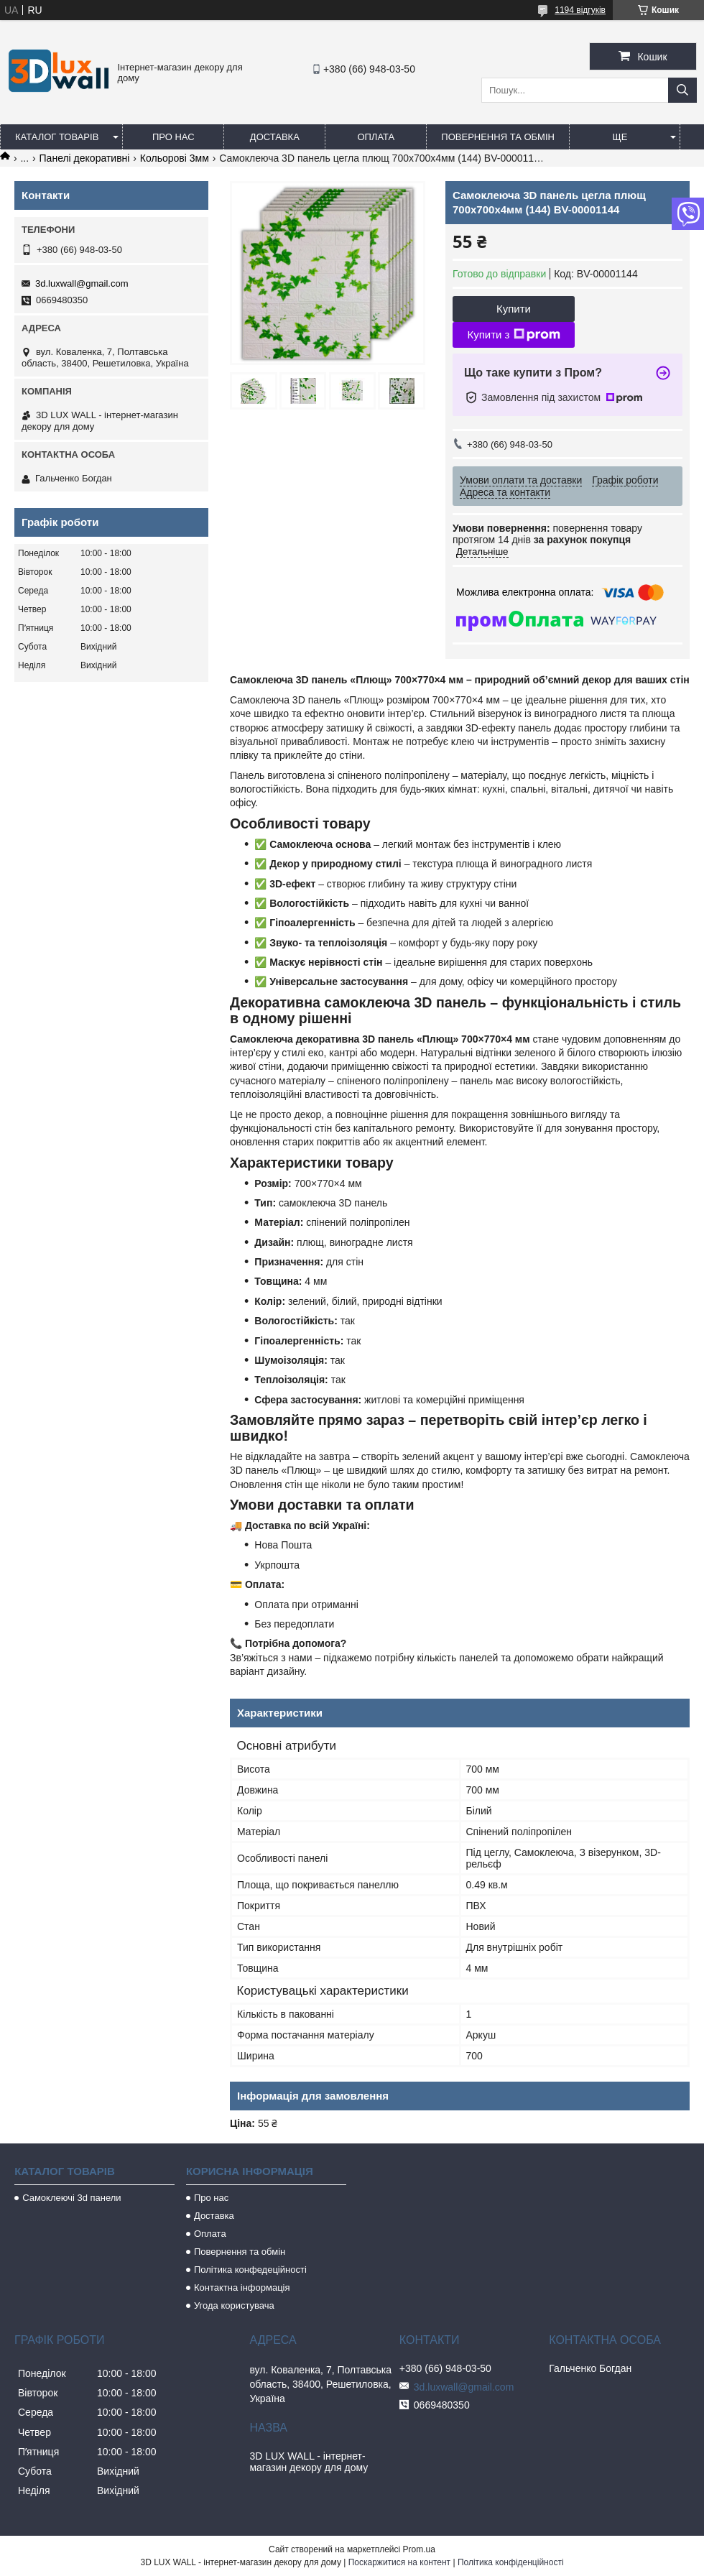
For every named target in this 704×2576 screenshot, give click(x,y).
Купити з (513, 334)
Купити (513, 309)
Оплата (375, 136)
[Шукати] (682, 90)
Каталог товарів (56, 136)
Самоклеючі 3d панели (71, 2197)
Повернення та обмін (498, 136)
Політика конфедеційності (250, 2269)
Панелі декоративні (85, 158)
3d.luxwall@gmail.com (82, 283)
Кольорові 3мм (174, 158)
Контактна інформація (242, 2287)
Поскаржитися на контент (399, 2562)
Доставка (275, 136)
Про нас (173, 136)
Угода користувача (234, 2305)
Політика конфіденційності (511, 2562)
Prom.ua (419, 2549)
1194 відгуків (580, 10)
